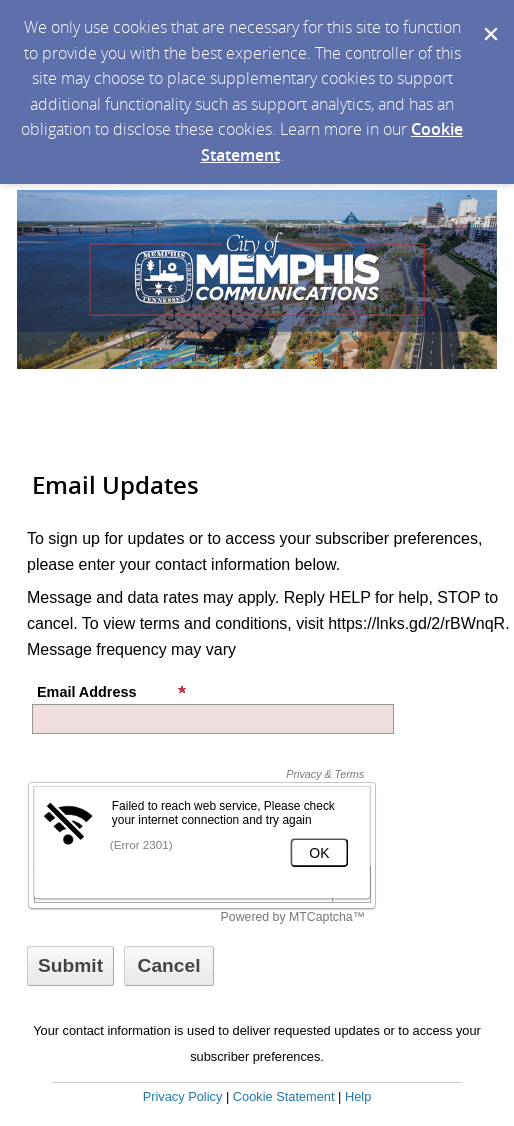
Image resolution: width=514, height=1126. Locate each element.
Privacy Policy (183, 1096)
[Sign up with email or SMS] (70, 966)
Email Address (112, 692)
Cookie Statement (284, 1096)
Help (358, 1096)
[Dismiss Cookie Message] (489, 19)
